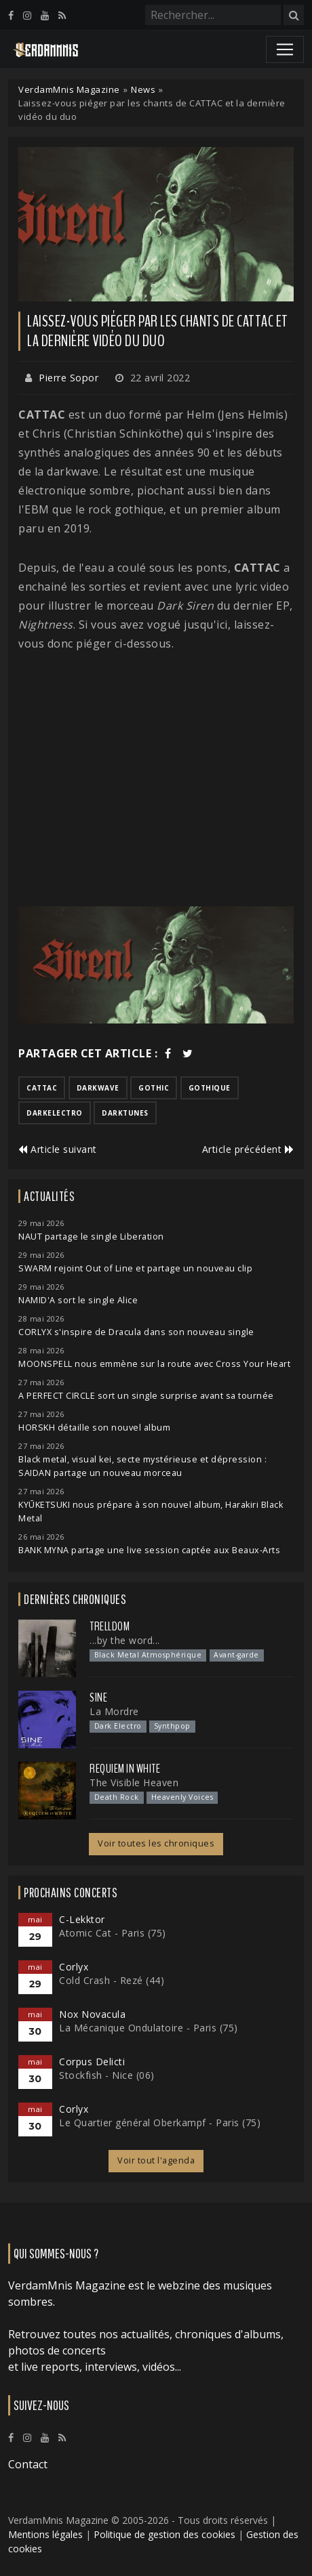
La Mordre (114, 1711)
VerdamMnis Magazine (69, 89)
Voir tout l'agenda (156, 2160)
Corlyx (73, 1966)
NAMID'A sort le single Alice (78, 1300)
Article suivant (57, 1149)
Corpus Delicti (92, 2061)
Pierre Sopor (68, 377)
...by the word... (125, 1640)
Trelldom (110, 1626)
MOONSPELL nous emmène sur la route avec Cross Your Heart (154, 1364)
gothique (210, 1088)
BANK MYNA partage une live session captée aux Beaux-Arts (149, 1550)
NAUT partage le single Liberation (91, 1236)
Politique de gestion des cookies (164, 2534)
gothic (153, 1088)
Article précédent (248, 1149)
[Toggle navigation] (285, 49)
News (143, 89)
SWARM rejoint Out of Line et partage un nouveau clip (135, 1268)
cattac (41, 1088)
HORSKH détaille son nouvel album (94, 1427)
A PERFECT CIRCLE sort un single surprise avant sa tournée (146, 1395)
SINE (98, 1697)
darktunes (125, 1113)
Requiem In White (125, 1768)
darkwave (98, 1088)
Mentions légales (45, 2534)
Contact (27, 2464)
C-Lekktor (82, 1919)
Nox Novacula (92, 2014)
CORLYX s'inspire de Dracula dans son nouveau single (136, 1332)
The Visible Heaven (134, 1782)
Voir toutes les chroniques (156, 1843)
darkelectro (54, 1113)
